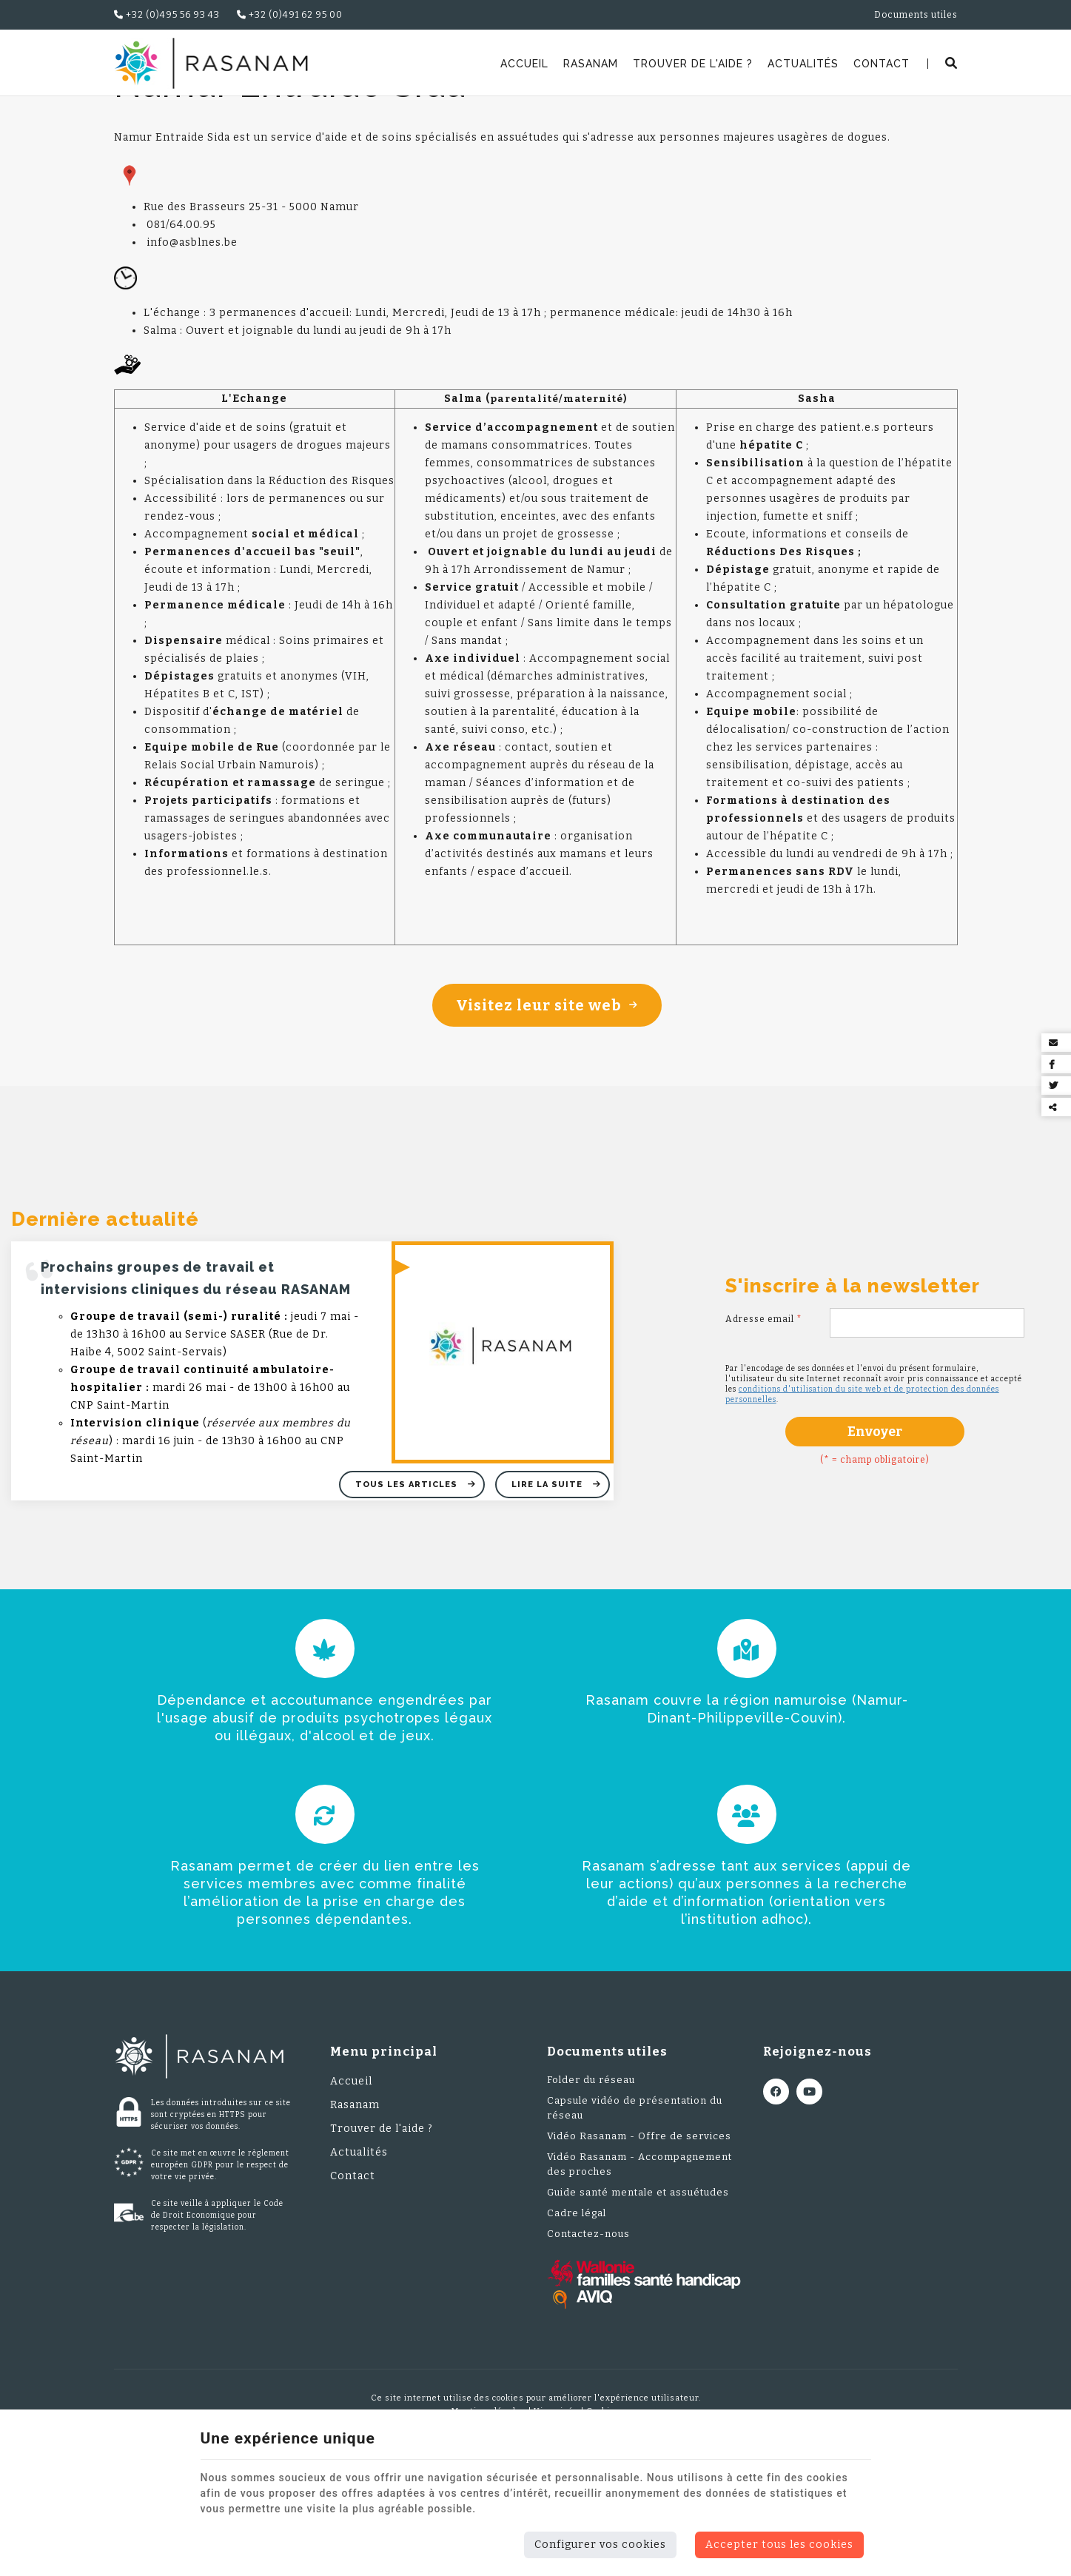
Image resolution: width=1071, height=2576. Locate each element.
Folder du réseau (591, 2175)
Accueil (524, 64)
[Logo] (211, 63)
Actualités (803, 64)
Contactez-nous (588, 2329)
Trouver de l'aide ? (693, 64)
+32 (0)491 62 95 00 (290, 15)
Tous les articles (407, 1580)
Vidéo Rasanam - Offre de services (639, 2231)
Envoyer (874, 1527)
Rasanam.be (152, 115)
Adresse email (763, 1414)
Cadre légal (576, 2308)
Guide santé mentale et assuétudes (638, 2287)
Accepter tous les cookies (779, 2544)
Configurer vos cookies (600, 2544)
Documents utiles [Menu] (607, 2147)
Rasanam (590, 64)
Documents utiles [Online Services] (916, 15)
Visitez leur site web (547, 1101)
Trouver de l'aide (242, 115)
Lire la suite (548, 1580)
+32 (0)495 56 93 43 (167, 15)
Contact (881, 64)
